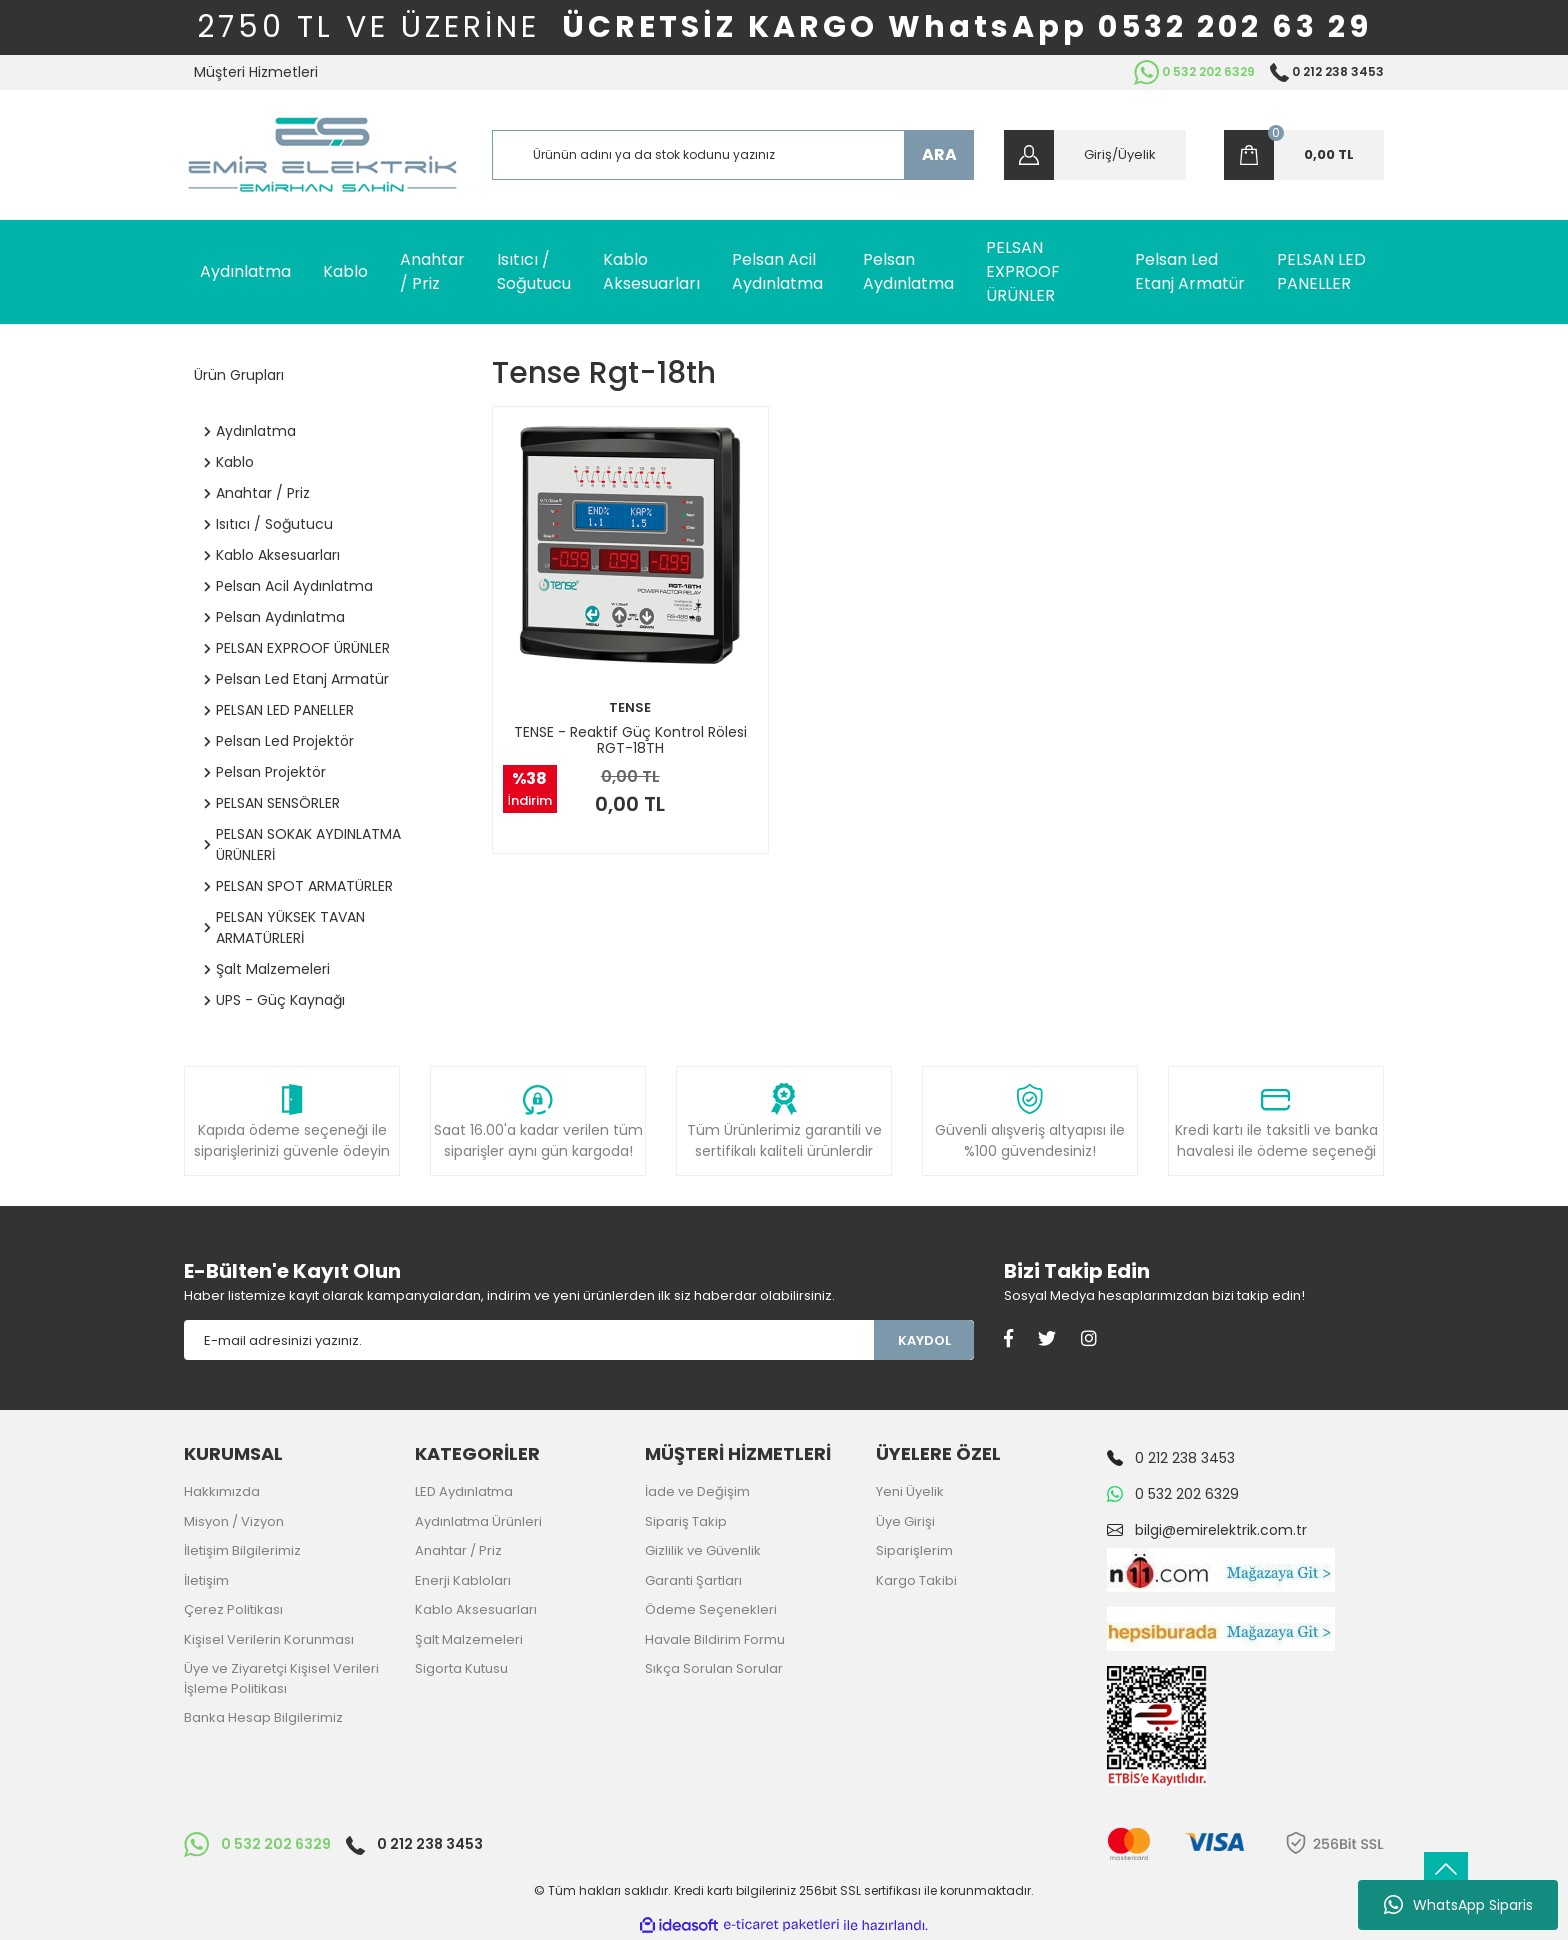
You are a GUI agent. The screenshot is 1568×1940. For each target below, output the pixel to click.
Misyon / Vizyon (234, 1521)
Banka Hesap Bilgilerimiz (263, 1717)
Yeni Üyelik (910, 1491)
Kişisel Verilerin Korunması (269, 1639)
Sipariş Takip (686, 1521)
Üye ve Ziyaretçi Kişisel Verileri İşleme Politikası (281, 1678)
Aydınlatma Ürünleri (478, 1521)
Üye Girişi (905, 1521)
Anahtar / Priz (458, 1550)
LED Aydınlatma (464, 1491)
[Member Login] (1095, 155)
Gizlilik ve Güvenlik (703, 1550)
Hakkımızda (222, 1491)
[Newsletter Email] (529, 1340)
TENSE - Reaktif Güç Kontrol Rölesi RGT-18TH (630, 740)
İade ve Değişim (697, 1491)
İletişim (206, 1580)
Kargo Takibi (916, 1580)
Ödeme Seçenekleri (711, 1609)
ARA (939, 154)
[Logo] (322, 155)
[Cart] (1304, 155)
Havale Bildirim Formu (715, 1639)
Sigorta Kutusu (461, 1668)
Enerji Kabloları (463, 1580)
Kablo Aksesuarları (476, 1609)
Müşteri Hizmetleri (256, 72)
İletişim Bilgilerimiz (242, 1550)
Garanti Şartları (693, 1580)
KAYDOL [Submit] (924, 1340)
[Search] (733, 155)
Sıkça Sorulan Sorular (714, 1668)
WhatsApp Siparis (1458, 1905)
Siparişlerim (914, 1550)
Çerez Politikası (233, 1609)
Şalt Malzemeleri (469, 1639)
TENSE (630, 707)
